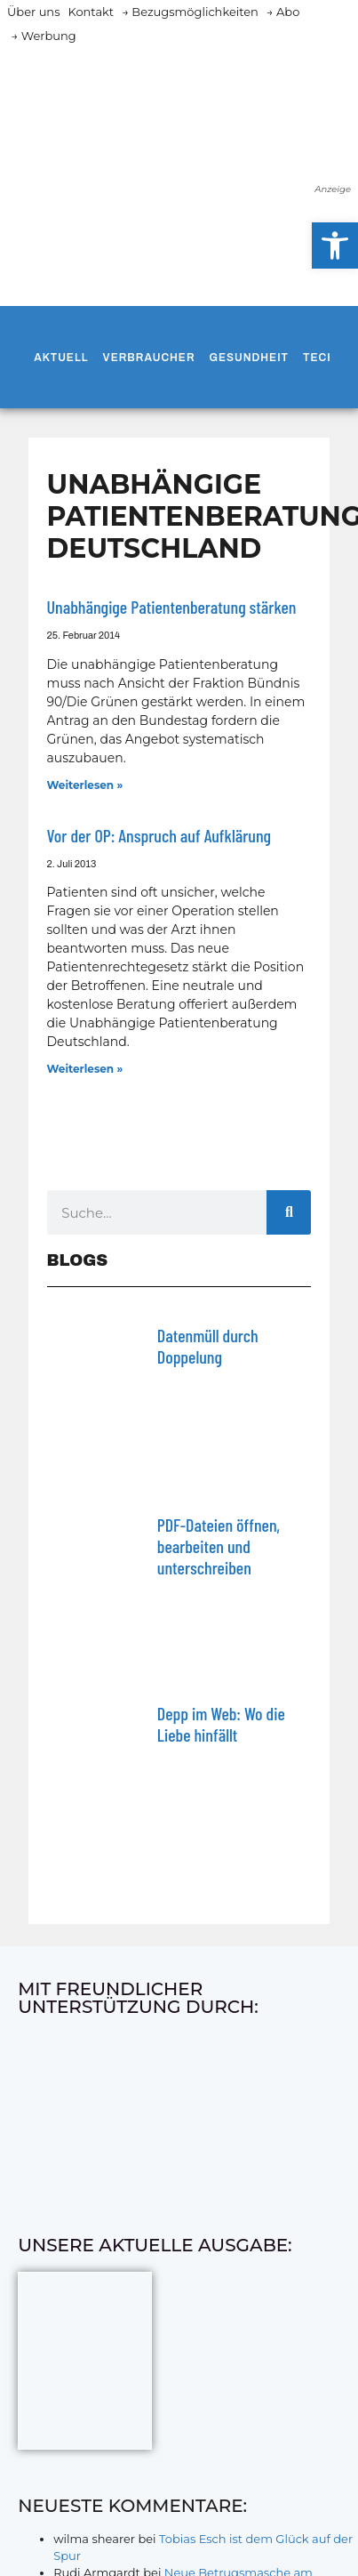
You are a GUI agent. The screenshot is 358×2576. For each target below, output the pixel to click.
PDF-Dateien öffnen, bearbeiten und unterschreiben (218, 1546)
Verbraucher (149, 357)
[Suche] (289, 1212)
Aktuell (61, 357)
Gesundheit (249, 357)
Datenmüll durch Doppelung (208, 1345)
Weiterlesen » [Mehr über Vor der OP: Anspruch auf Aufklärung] (85, 1068)
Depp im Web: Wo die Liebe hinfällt (221, 1724)
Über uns (33, 11)
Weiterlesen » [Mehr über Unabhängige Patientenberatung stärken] (85, 785)
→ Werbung (44, 35)
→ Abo (283, 11)
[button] (335, 245)
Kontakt (91, 11)
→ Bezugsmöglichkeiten (190, 11)
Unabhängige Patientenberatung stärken (172, 606)
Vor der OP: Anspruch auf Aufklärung (159, 835)
